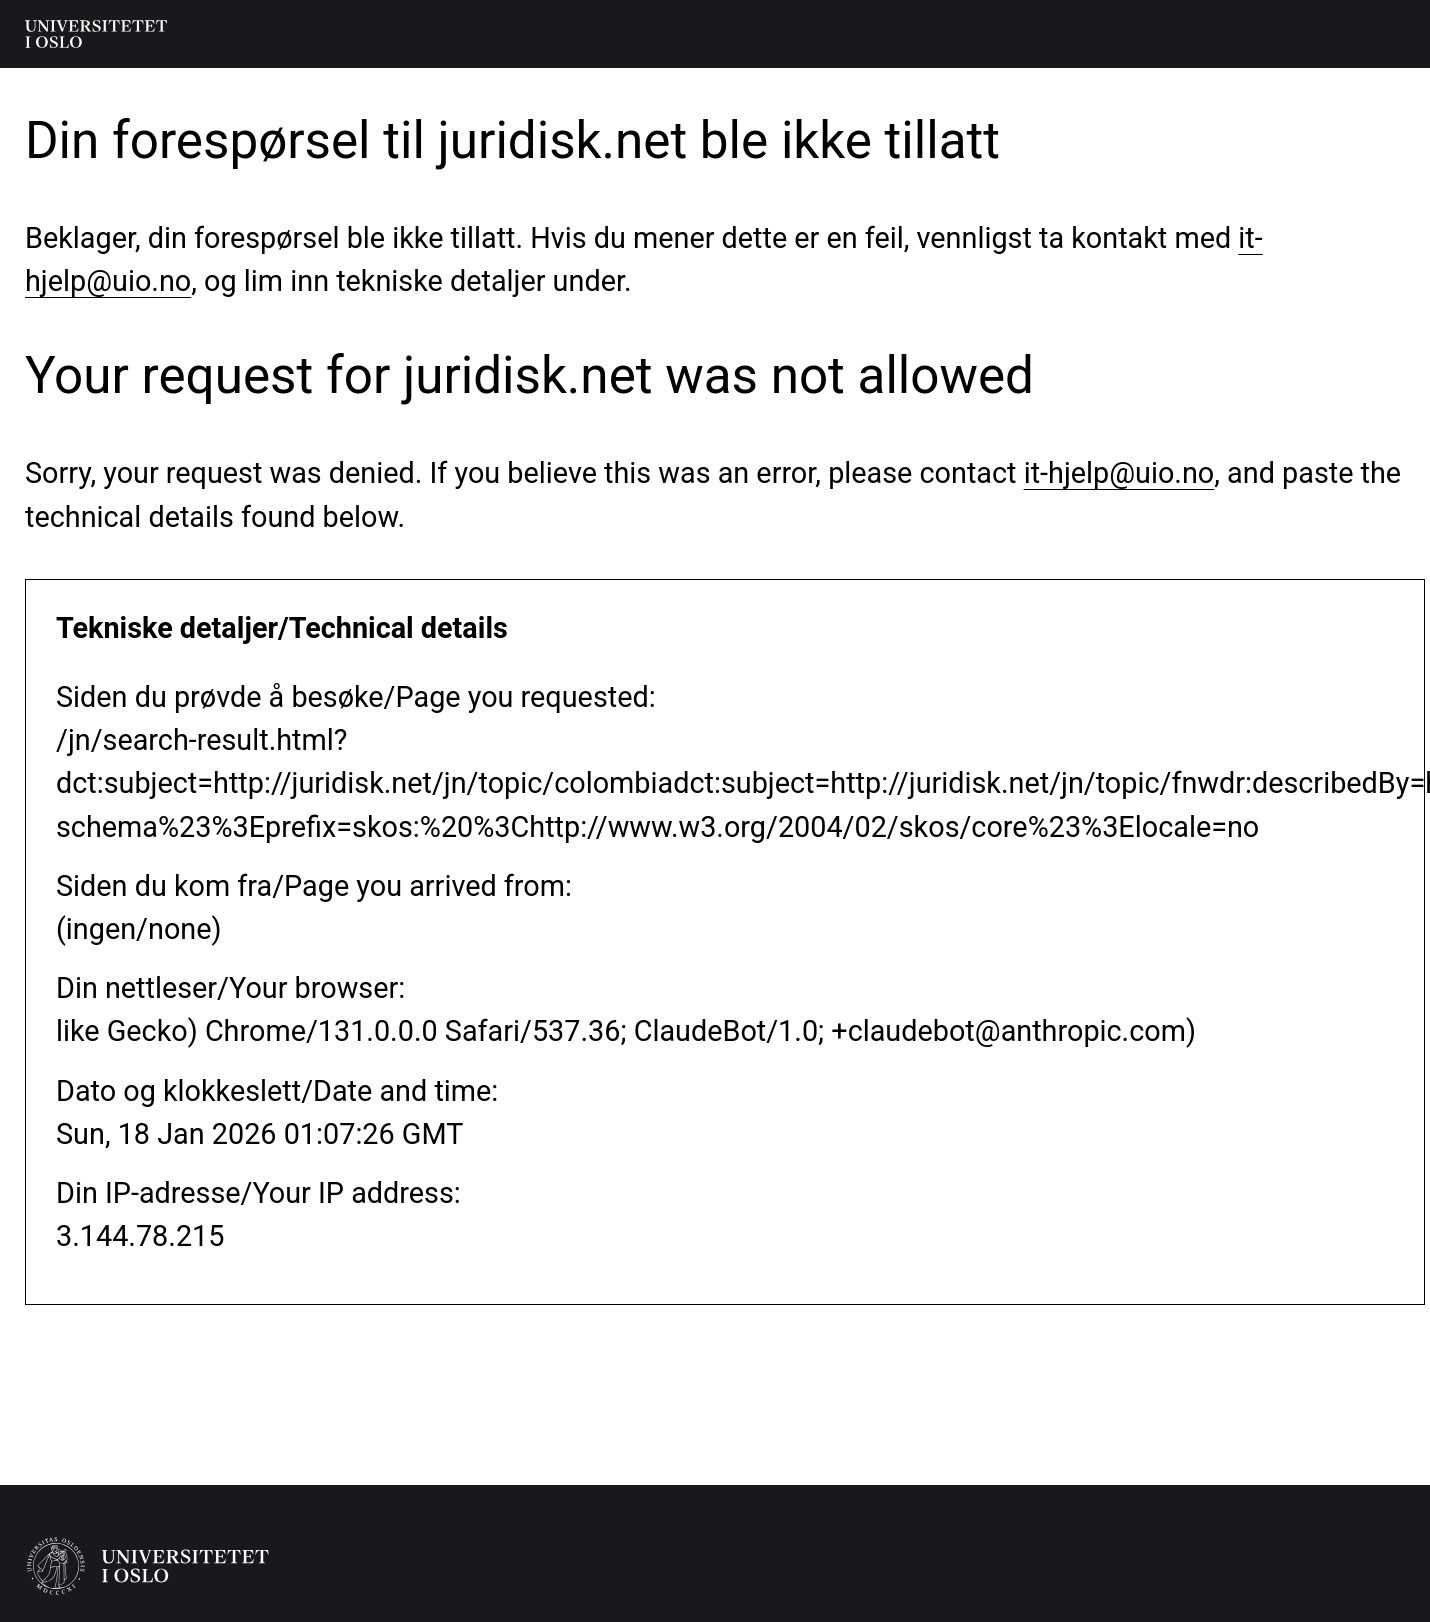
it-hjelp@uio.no (1119, 473)
